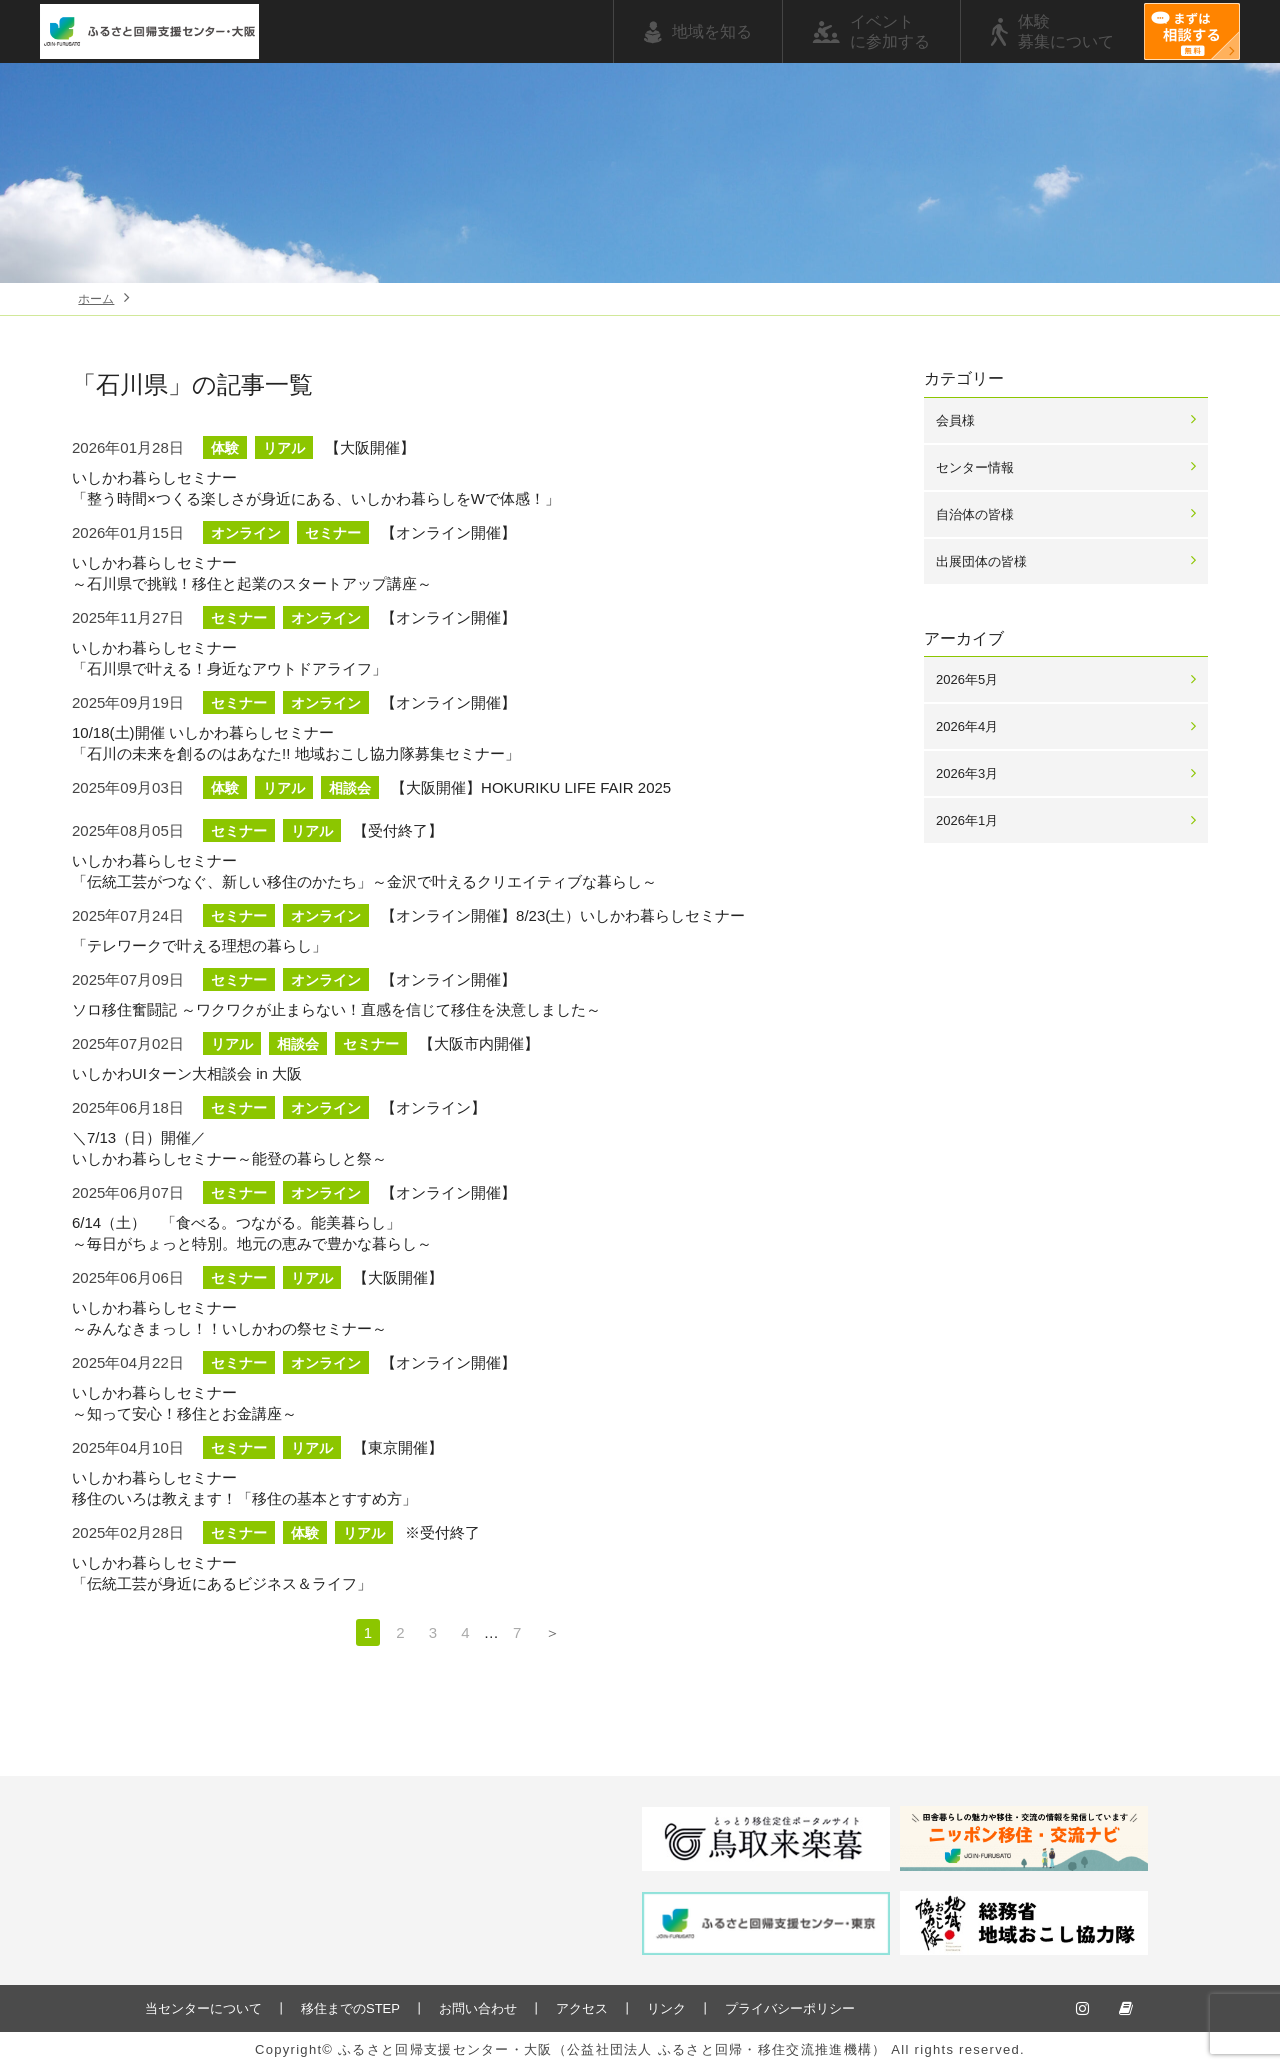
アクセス (582, 2008)
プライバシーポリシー (790, 2008)
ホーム (96, 299)
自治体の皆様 (975, 514)
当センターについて (203, 2008)
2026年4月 (967, 726)
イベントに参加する (890, 31)
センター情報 (975, 467)
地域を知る (712, 31)
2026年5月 (967, 679)
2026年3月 (967, 773)
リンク (666, 2008)
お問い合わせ (478, 2008)
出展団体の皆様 (981, 561)
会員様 (955, 420)
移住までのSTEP (350, 2008)
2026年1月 (967, 820)
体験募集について (1066, 31)
